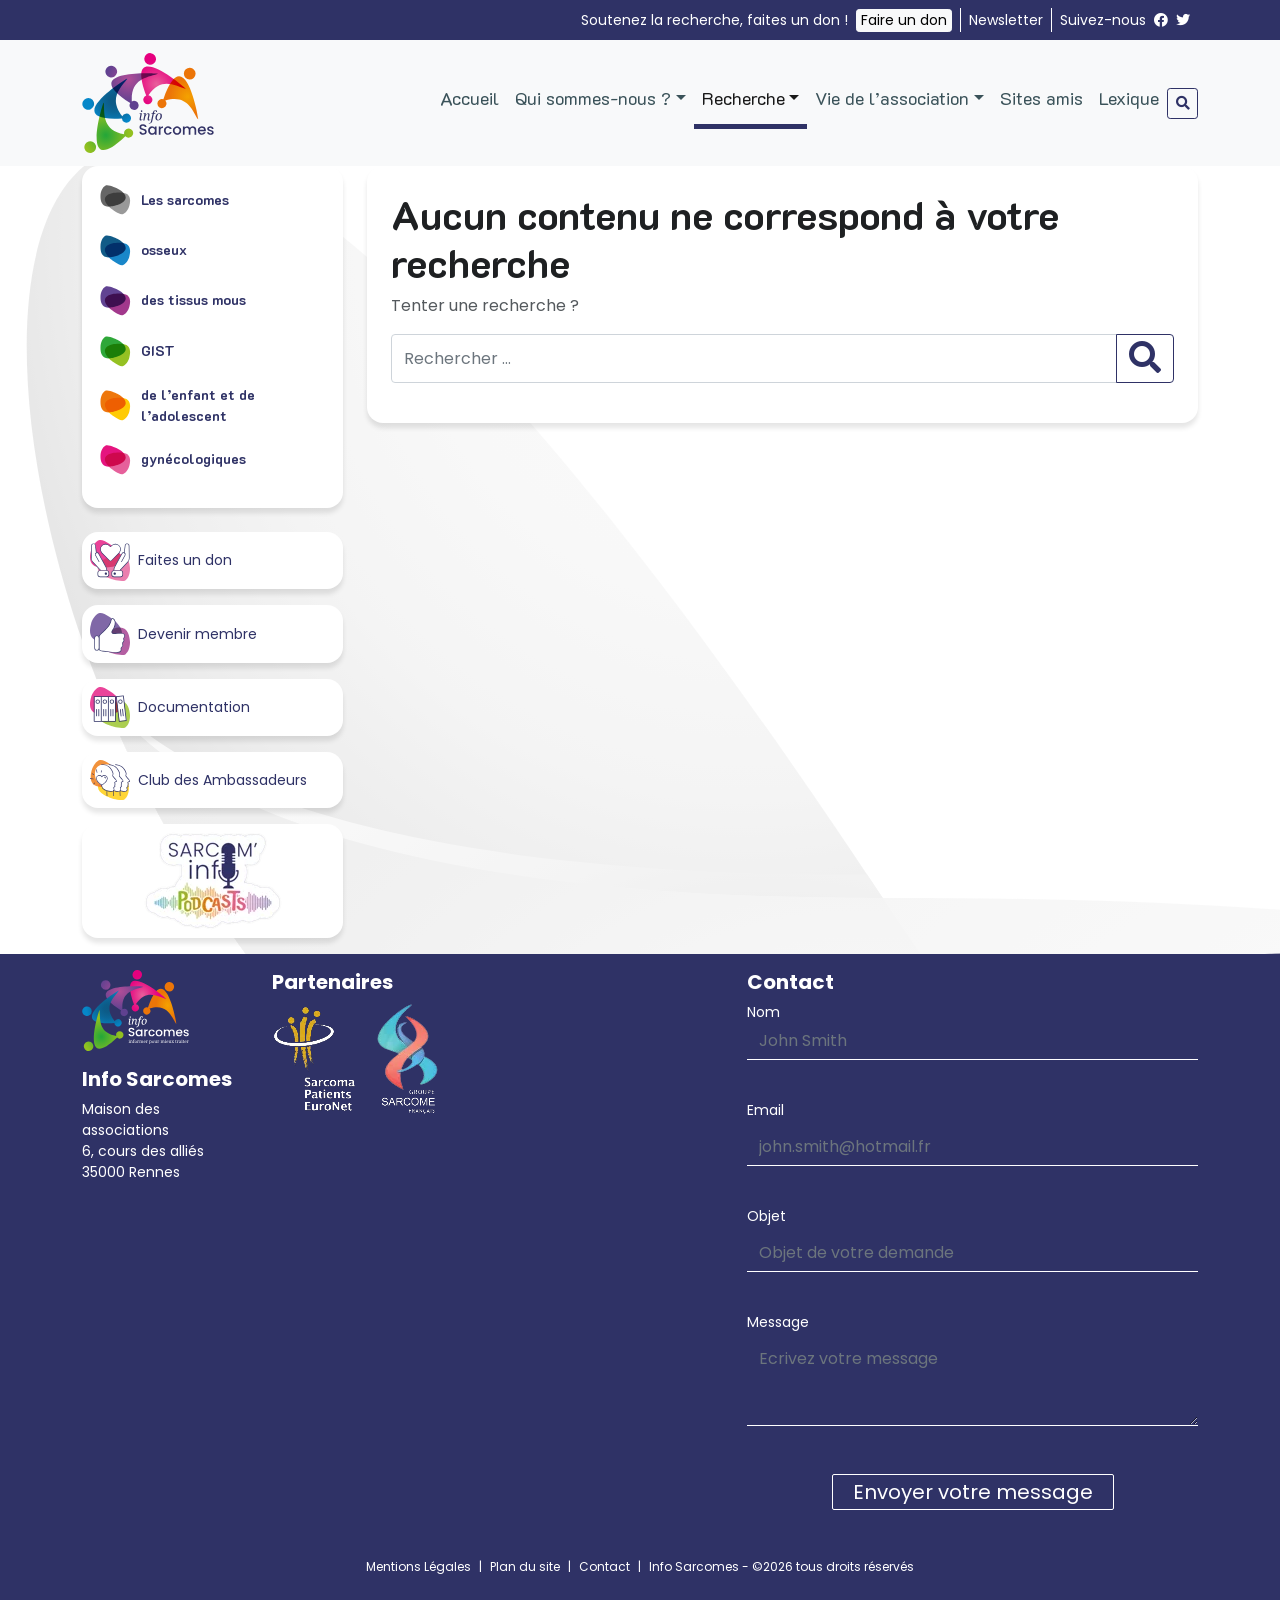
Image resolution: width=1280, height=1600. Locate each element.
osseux (142, 249)
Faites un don (161, 560)
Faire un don (904, 20)
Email (765, 1110)
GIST (136, 350)
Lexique (1129, 98)
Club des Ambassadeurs (198, 780)
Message (778, 1322)
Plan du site (525, 1566)
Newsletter (1006, 20)
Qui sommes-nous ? (593, 98)
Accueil (469, 98)
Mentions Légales (418, 1566)
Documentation (170, 707)
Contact (604, 1566)
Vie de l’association (892, 98)
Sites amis (1041, 98)
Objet (766, 1216)
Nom (763, 1012)
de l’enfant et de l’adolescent (176, 405)
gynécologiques (172, 459)
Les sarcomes (163, 199)
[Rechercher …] (754, 358)
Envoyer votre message (973, 1492)
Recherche (743, 98)
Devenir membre (173, 633)
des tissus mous (172, 300)
